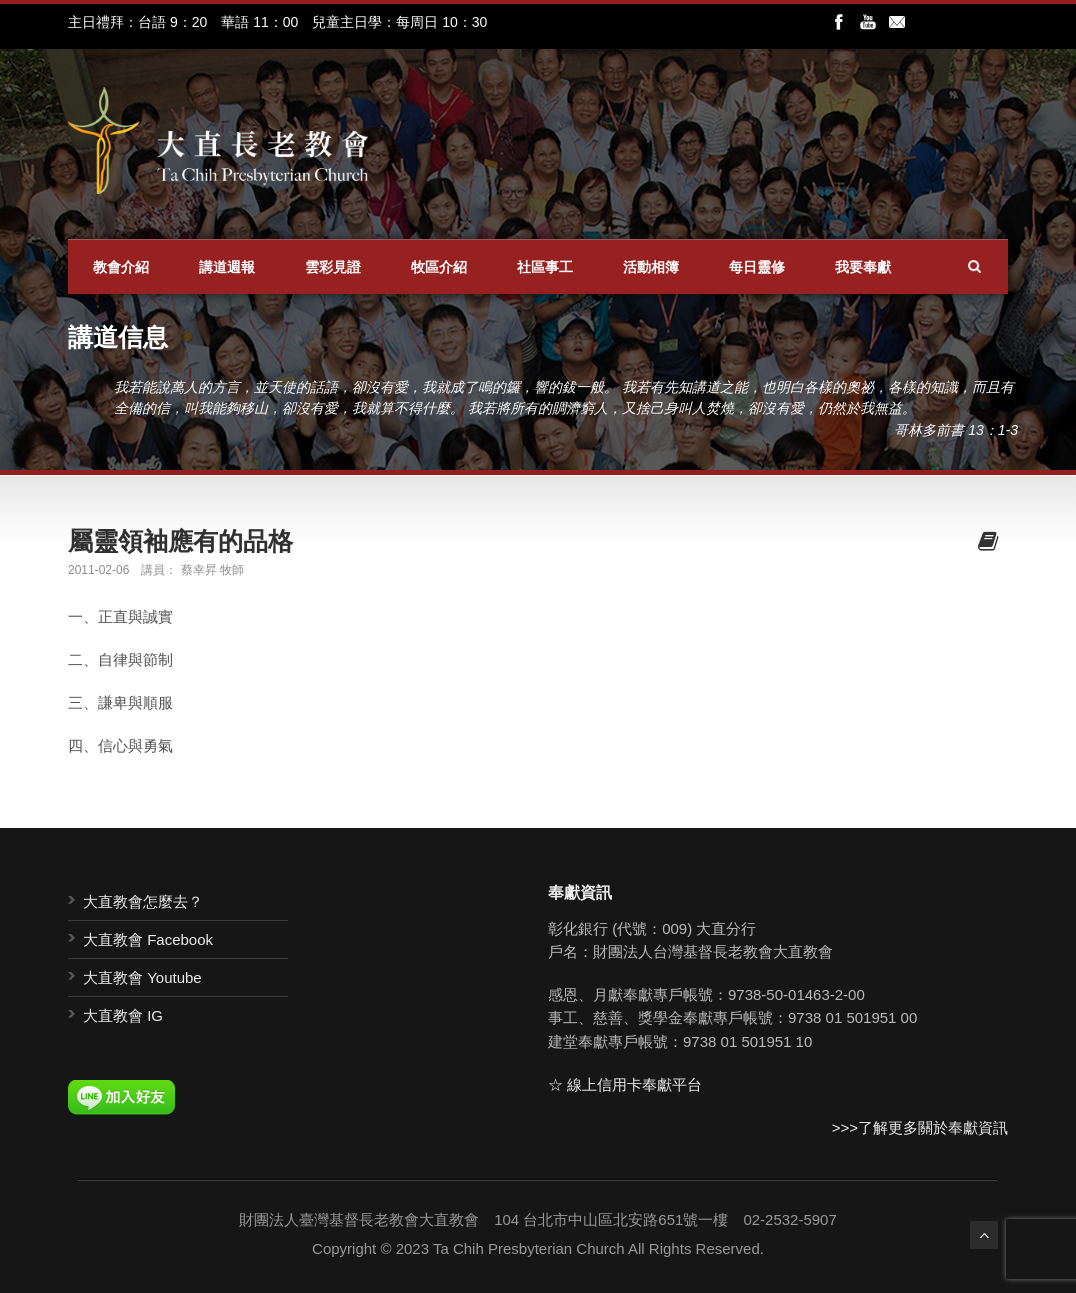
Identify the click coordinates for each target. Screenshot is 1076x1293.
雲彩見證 (333, 267)
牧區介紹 (439, 267)
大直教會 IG (123, 1015)
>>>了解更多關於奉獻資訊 (920, 1127)
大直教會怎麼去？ (143, 901)
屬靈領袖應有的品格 (180, 541)
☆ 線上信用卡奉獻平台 (625, 1084)
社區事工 (545, 267)
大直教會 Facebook (148, 939)
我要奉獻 (863, 267)
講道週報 (227, 267)
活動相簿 (651, 267)
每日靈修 (757, 267)
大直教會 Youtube (142, 977)
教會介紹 (121, 267)
